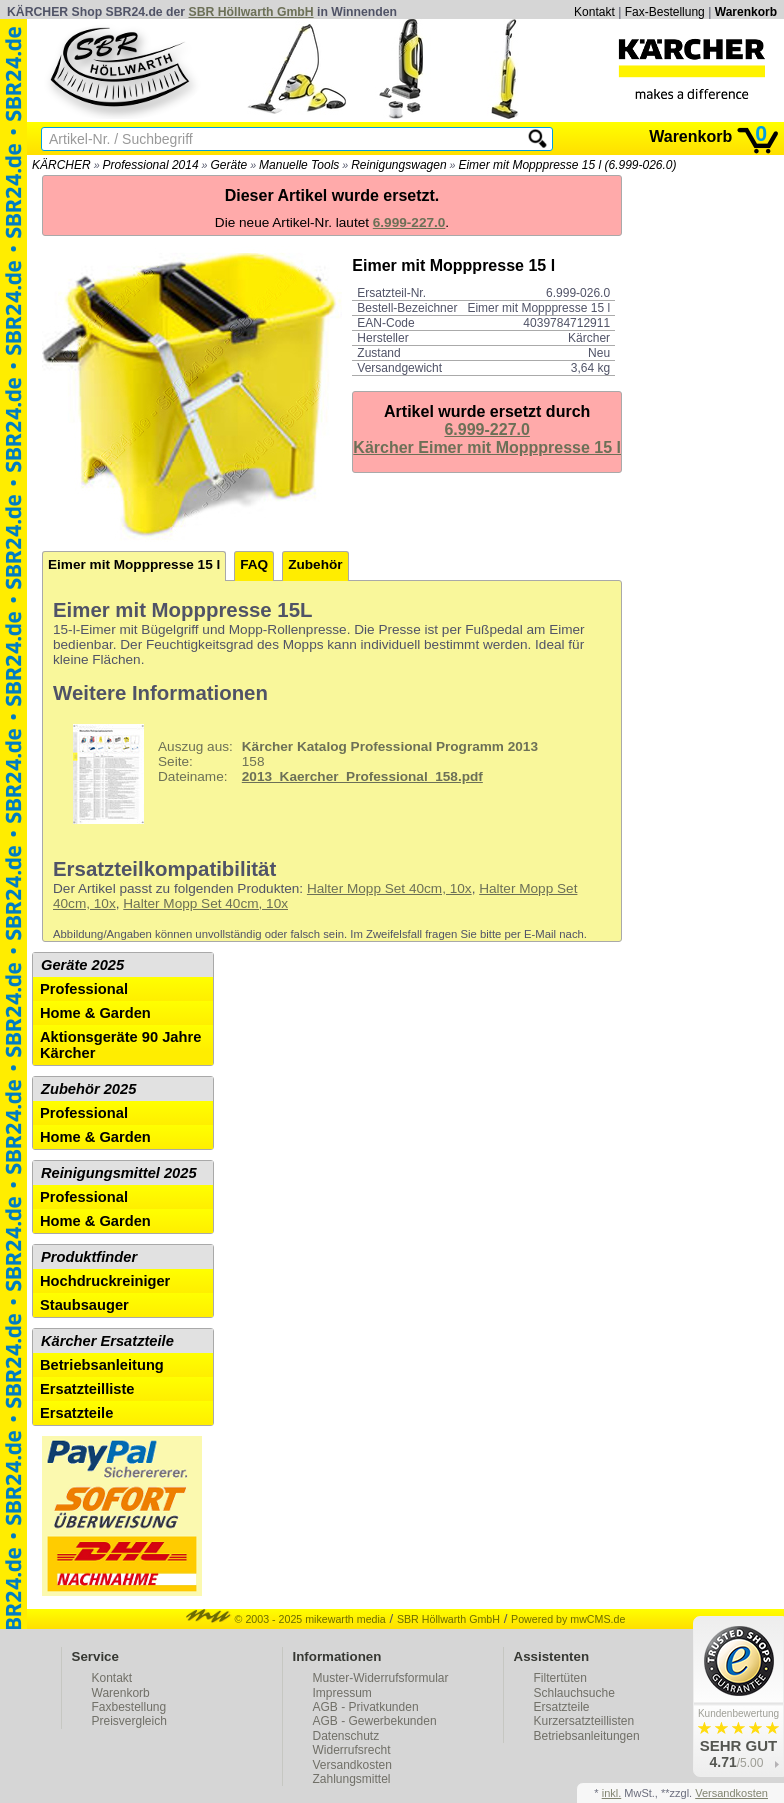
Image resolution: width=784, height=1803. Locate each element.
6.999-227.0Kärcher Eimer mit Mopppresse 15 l (487, 438)
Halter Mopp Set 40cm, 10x (389, 888)
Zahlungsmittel (352, 1779)
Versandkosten (352, 1765)
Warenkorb (746, 12)
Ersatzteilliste (87, 1389)
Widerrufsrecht (352, 1750)
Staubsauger (84, 1305)
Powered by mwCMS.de (568, 1619)
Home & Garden (95, 1013)
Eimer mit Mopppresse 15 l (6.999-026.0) (567, 165)
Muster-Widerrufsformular (381, 1678)
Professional (84, 989)
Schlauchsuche (574, 1693)
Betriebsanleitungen (587, 1736)
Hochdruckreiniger (105, 1281)
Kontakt (594, 12)
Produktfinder (89, 1257)
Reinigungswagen (398, 165)
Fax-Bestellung (665, 12)
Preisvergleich (129, 1721)
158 (298, 774)
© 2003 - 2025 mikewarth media (286, 1619)
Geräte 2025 (82, 965)
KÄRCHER (61, 165)
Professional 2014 (151, 165)
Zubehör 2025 (88, 1089)
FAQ (254, 564)
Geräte (228, 165)
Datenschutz (346, 1736)
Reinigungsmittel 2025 (119, 1173)
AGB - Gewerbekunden (375, 1721)
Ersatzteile (76, 1413)
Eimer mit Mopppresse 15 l (134, 564)
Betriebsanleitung (102, 1365)
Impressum (342, 1693)
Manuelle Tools (299, 165)
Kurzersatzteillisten (584, 1721)
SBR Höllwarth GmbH (251, 12)
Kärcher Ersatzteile (107, 1341)
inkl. (612, 1793)
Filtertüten (560, 1678)
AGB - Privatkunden (366, 1707)
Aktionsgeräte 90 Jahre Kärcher (120, 1045)
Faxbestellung (129, 1707)
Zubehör (315, 564)
